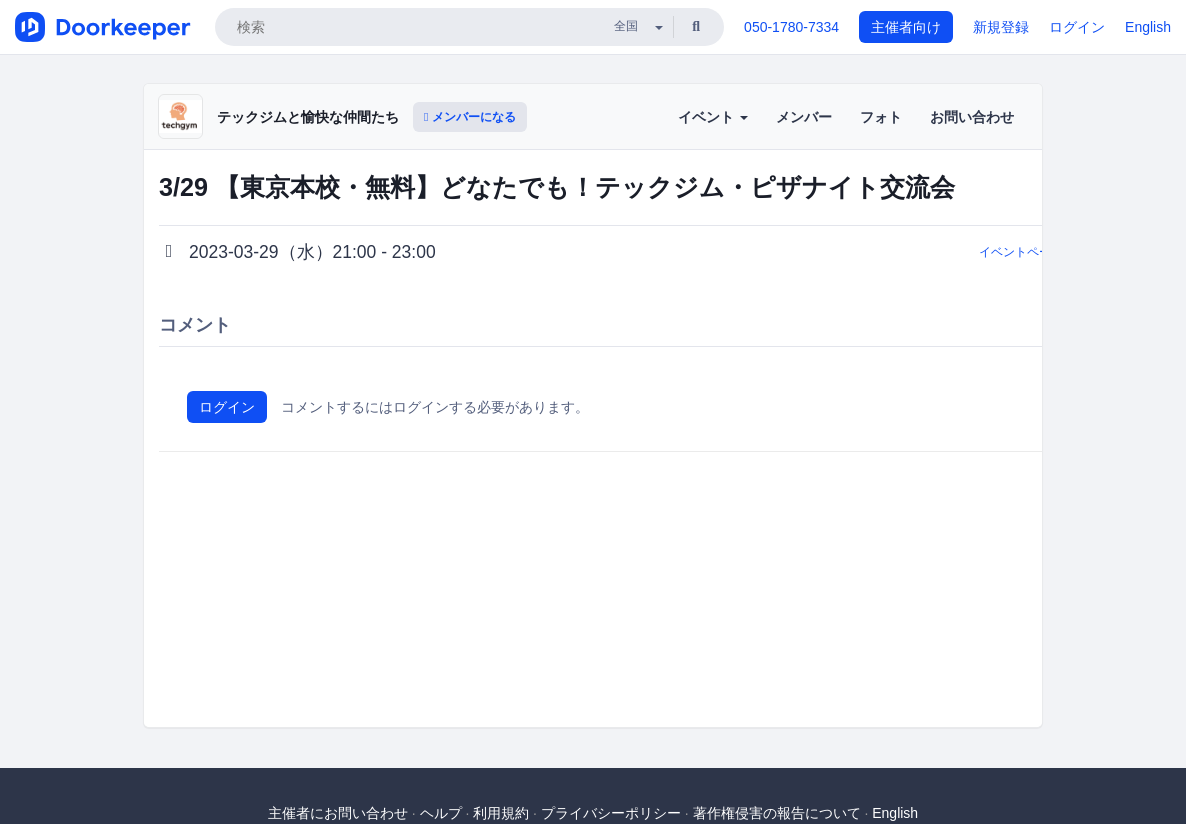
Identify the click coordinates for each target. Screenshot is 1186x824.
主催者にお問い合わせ (338, 813)
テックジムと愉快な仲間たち (308, 117)
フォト (881, 117)
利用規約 (501, 813)
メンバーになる (470, 117)
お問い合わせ (972, 117)
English (1148, 27)
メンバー (804, 117)
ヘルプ (441, 813)
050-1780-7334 (791, 27)
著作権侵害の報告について (777, 813)
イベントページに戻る (1039, 252)
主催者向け (906, 27)
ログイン (1077, 27)
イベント (713, 117)
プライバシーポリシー (611, 813)
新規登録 (1001, 27)
